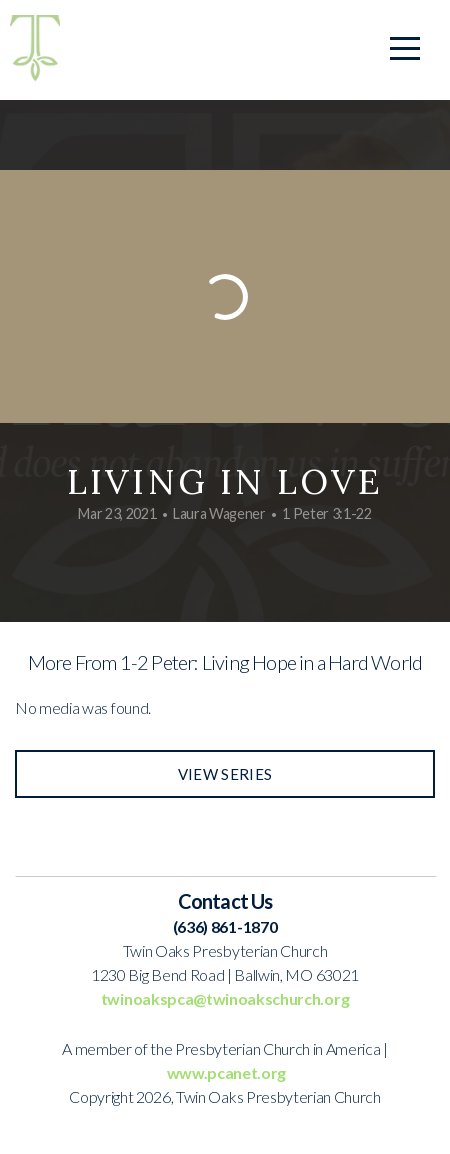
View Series (225, 774)
